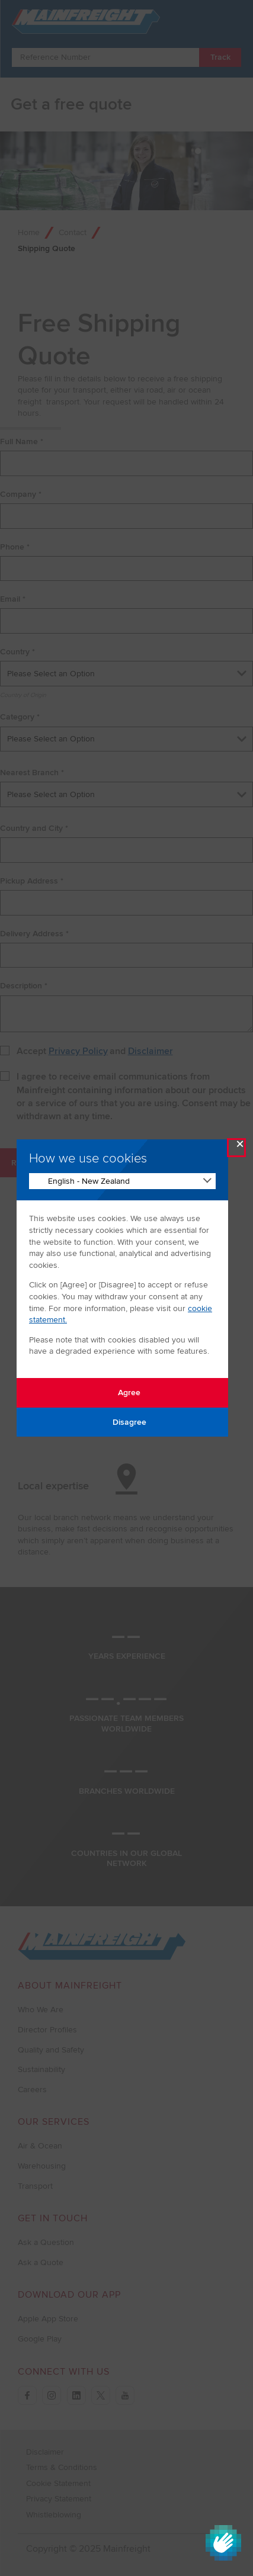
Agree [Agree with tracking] (122, 1392)
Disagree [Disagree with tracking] (122, 1422)
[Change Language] (122, 1181)
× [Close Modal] (240, 1146)
